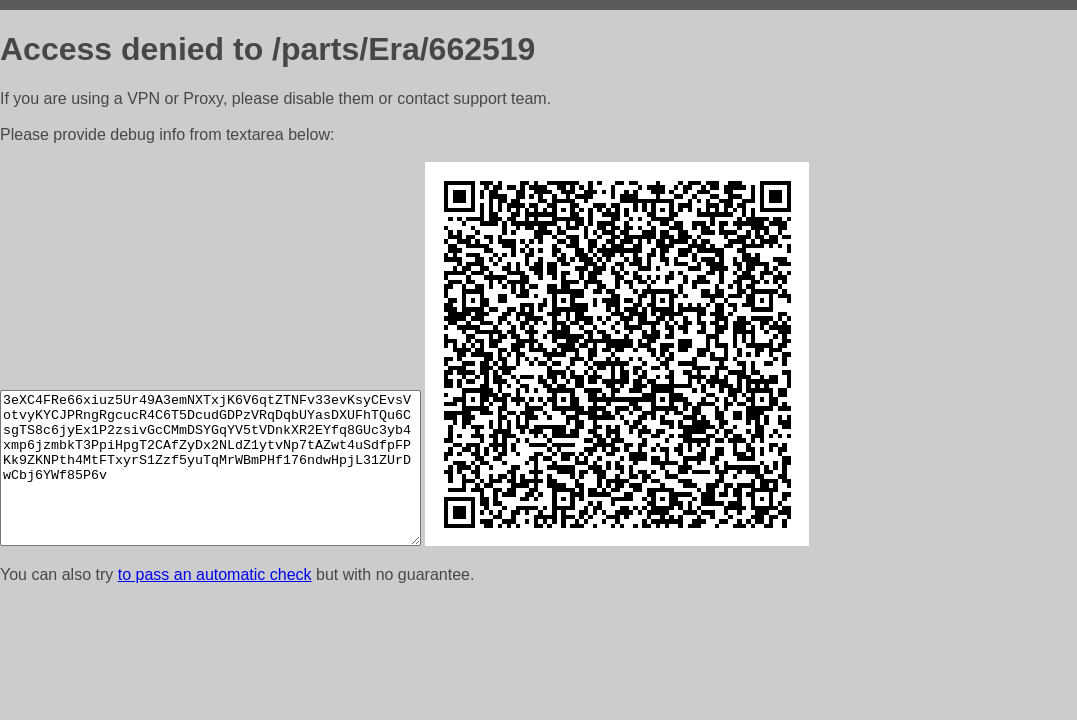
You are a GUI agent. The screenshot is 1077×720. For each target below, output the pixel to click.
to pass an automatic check (215, 574)
